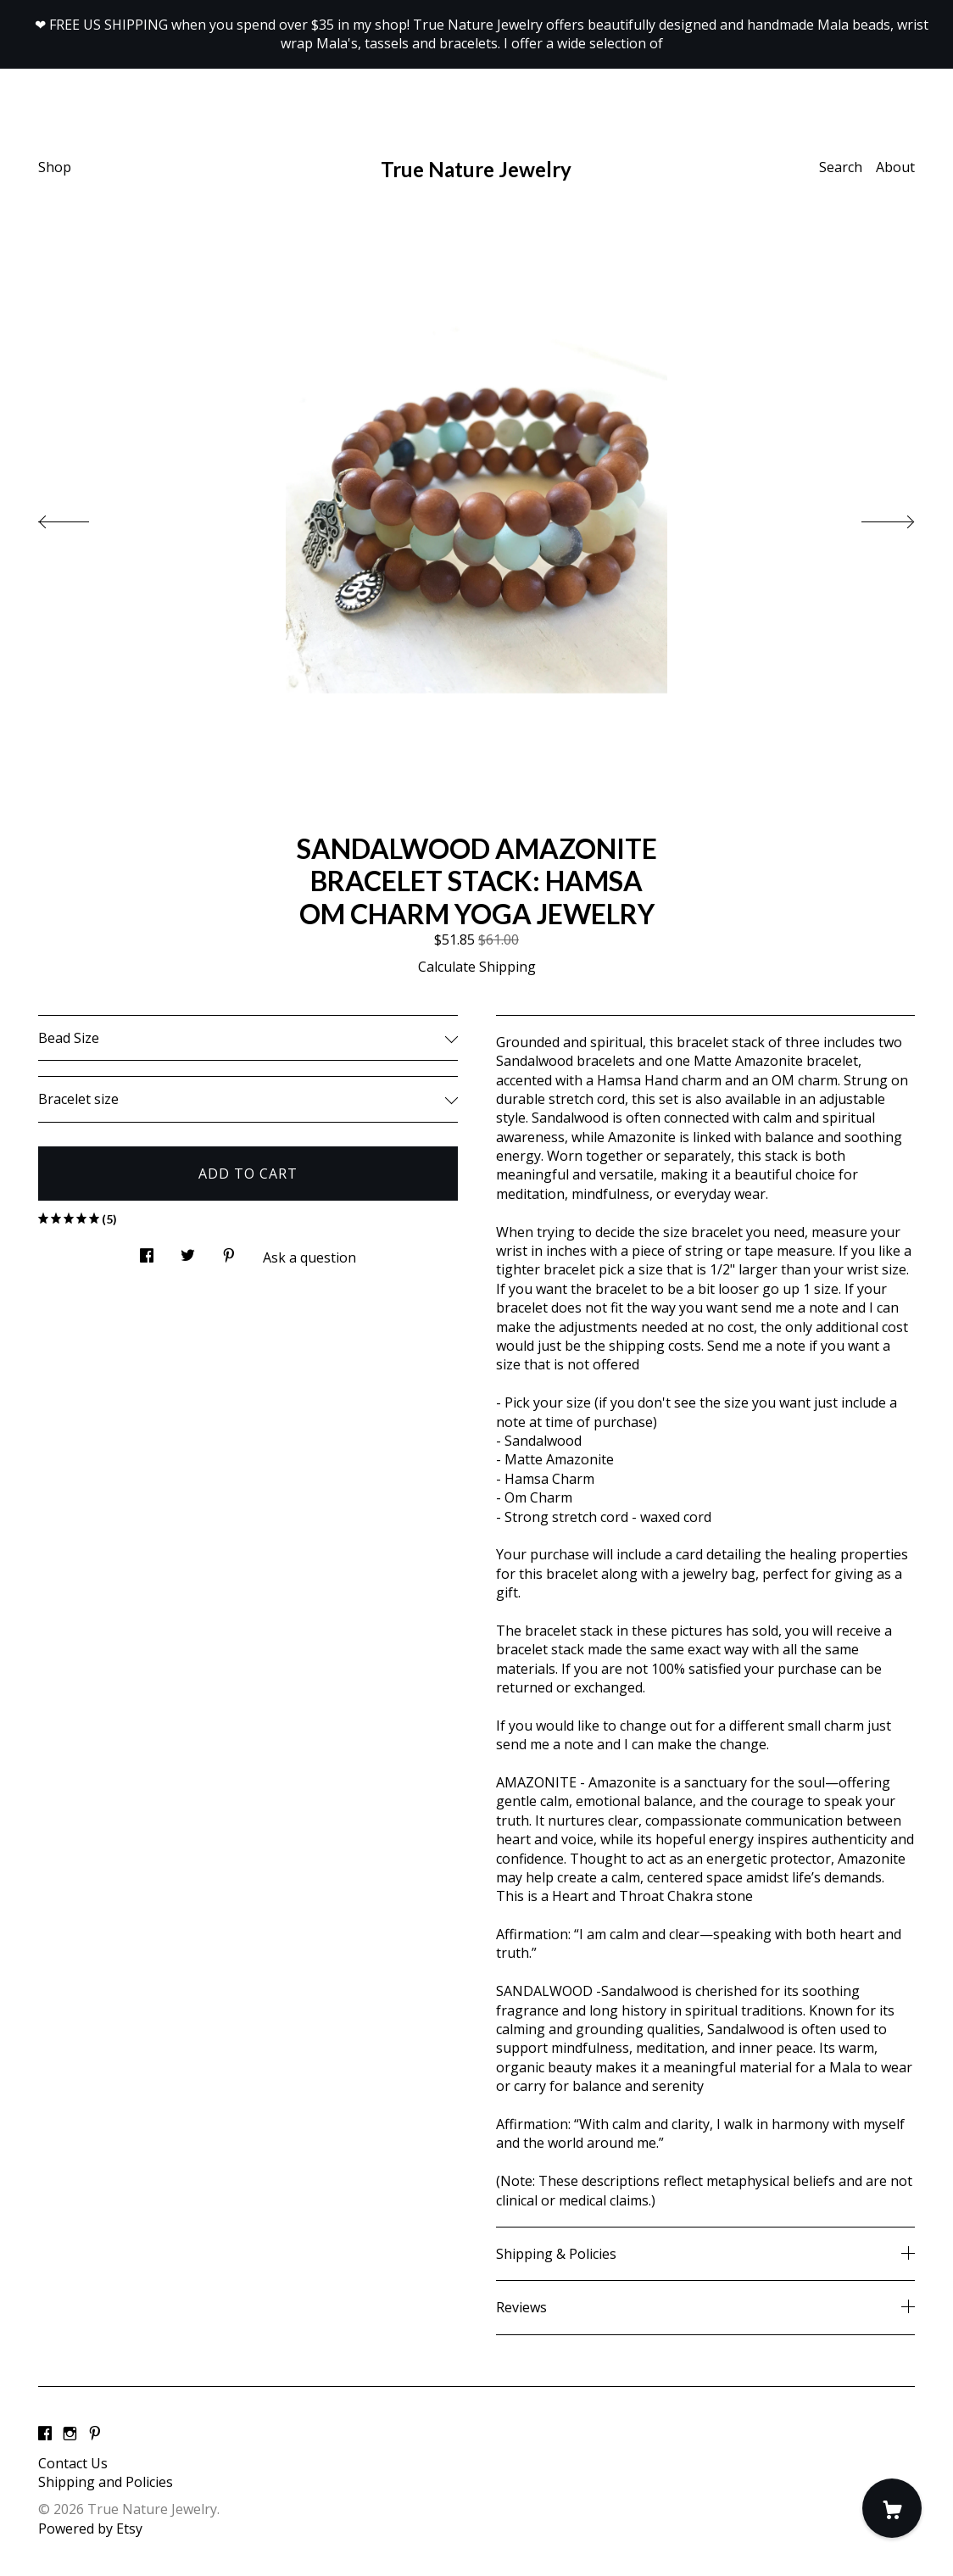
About (895, 167)
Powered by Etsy (90, 2528)
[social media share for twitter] (188, 1250)
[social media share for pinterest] (229, 1250)
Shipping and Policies (105, 2482)
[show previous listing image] (80, 517)
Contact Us (73, 2463)
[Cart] (892, 2508)
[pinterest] (95, 2434)
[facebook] (45, 2434)
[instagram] (70, 2434)
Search (840, 167)
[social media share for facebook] (146, 1250)
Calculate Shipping (477, 966)
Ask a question (309, 1257)
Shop (54, 167)
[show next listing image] (872, 517)
